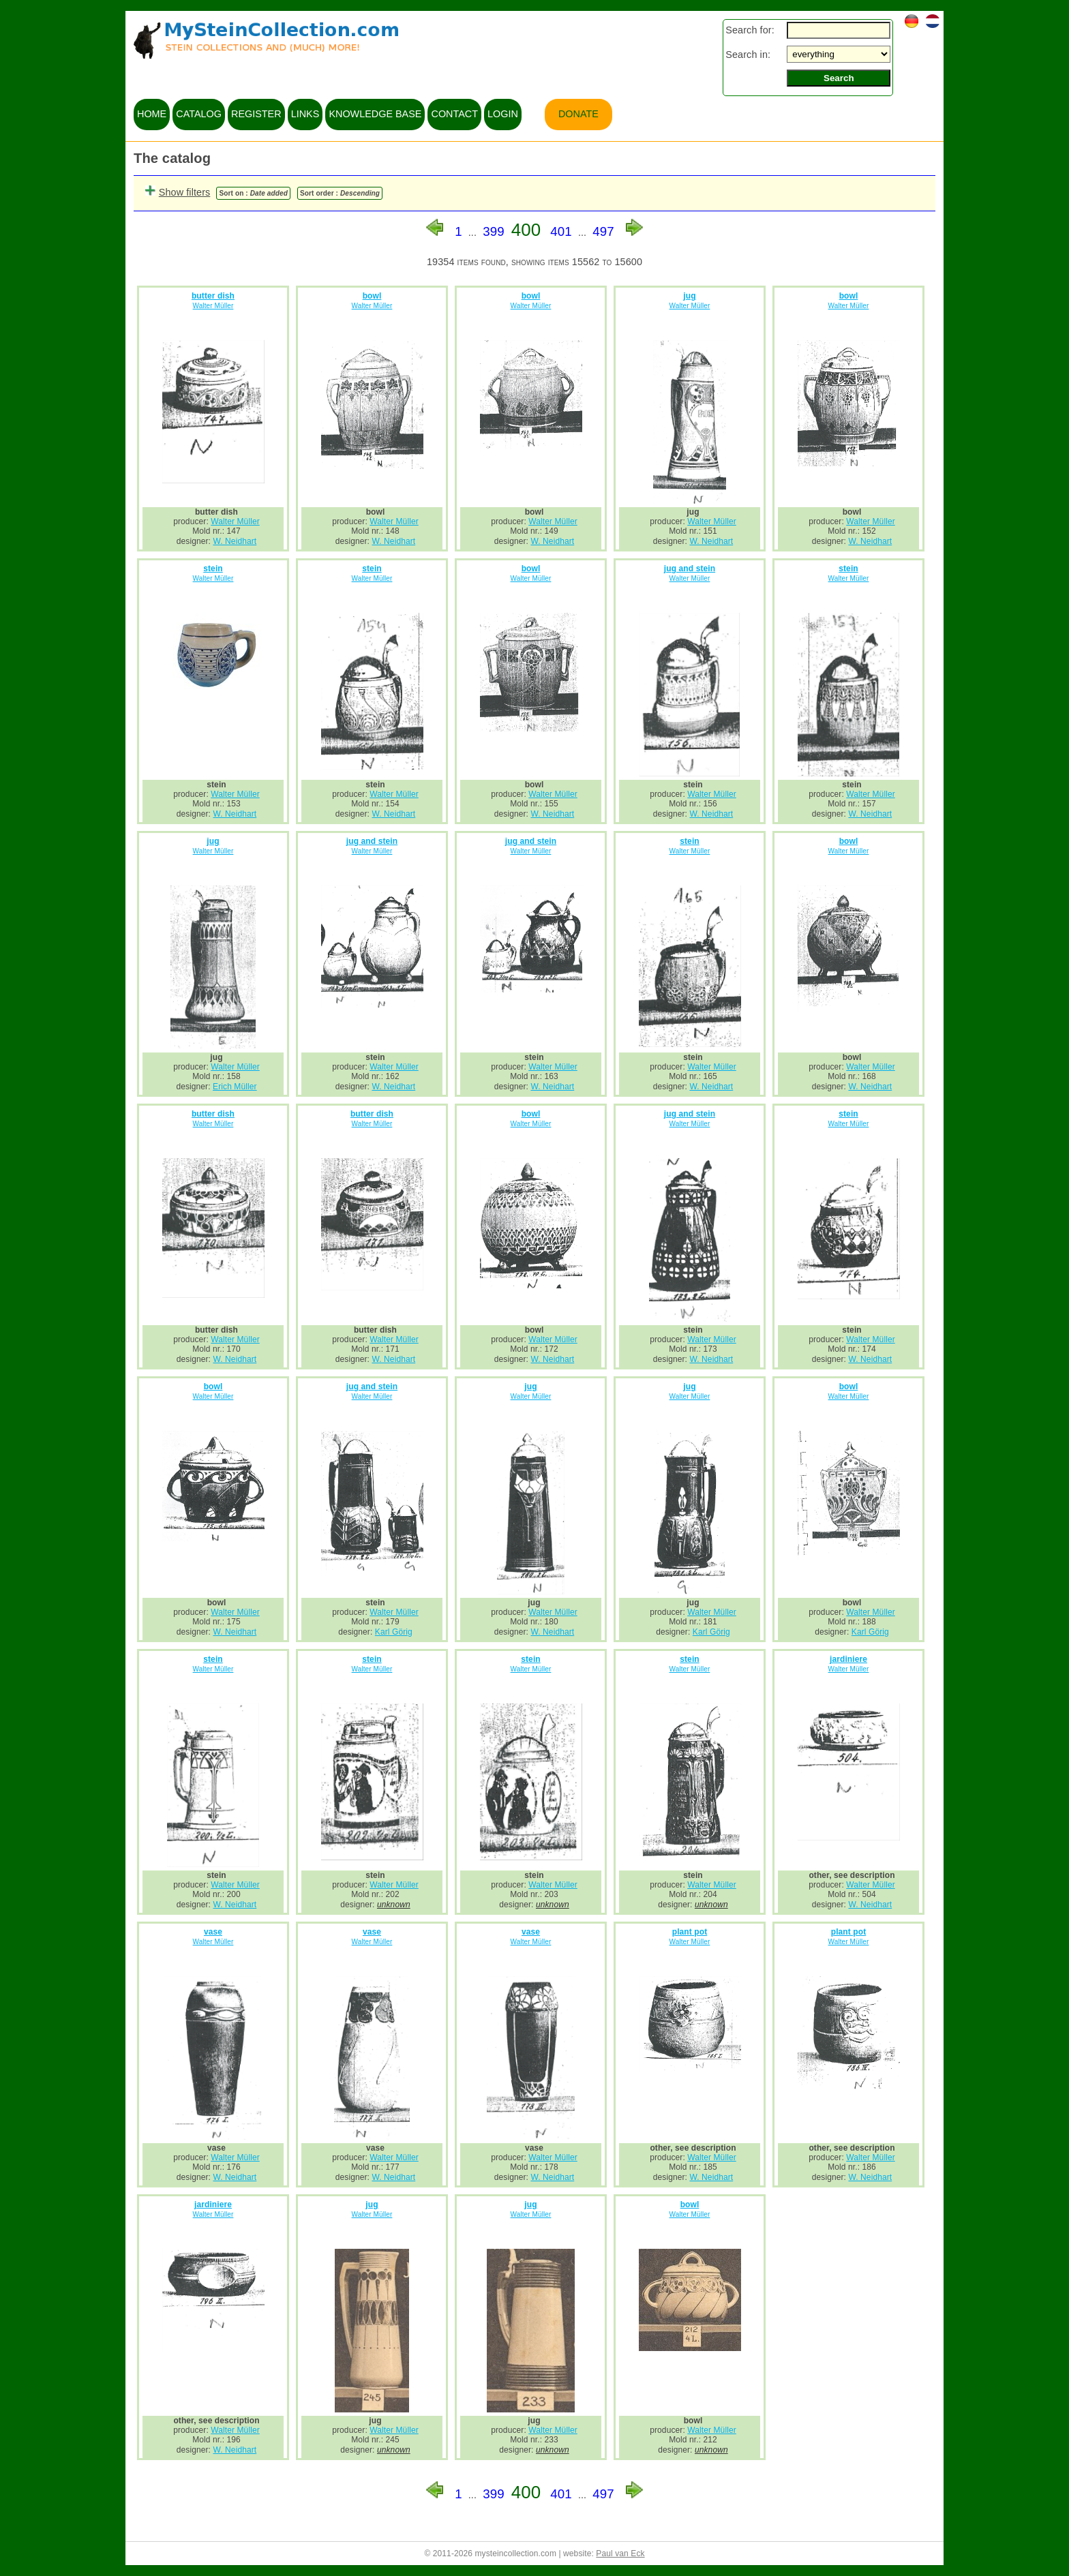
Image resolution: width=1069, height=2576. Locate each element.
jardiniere (848, 1659)
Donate (578, 113)
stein (213, 568)
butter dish (213, 296)
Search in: (747, 54)
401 (561, 231)
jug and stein (689, 568)
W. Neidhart (234, 541)
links (305, 113)
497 (603, 231)
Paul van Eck (620, 2553)
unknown (393, 1904)
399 (494, 231)
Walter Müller (213, 305)
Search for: (749, 30)
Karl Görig (393, 1632)
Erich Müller (235, 1086)
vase (213, 1932)
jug (689, 296)
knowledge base (375, 113)
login (502, 113)
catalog (199, 113)
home (151, 113)
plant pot (690, 1932)
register (256, 113)
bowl (372, 296)
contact (454, 113)
